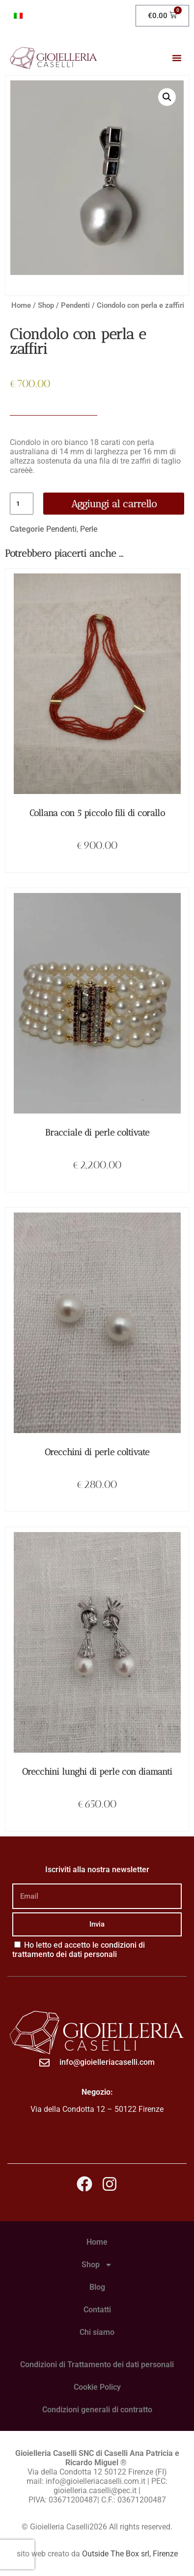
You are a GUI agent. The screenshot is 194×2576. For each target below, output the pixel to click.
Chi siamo (97, 2332)
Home (21, 305)
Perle (88, 529)
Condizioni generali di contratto (97, 2409)
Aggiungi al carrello (114, 504)
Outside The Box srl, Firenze (130, 2553)
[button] (176, 57)
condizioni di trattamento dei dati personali (78, 1949)
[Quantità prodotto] (21, 504)
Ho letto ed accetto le (78, 1949)
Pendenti (75, 305)
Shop (46, 305)
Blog (97, 2287)
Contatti (97, 2309)
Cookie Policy (97, 2387)
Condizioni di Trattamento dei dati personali (97, 2364)
